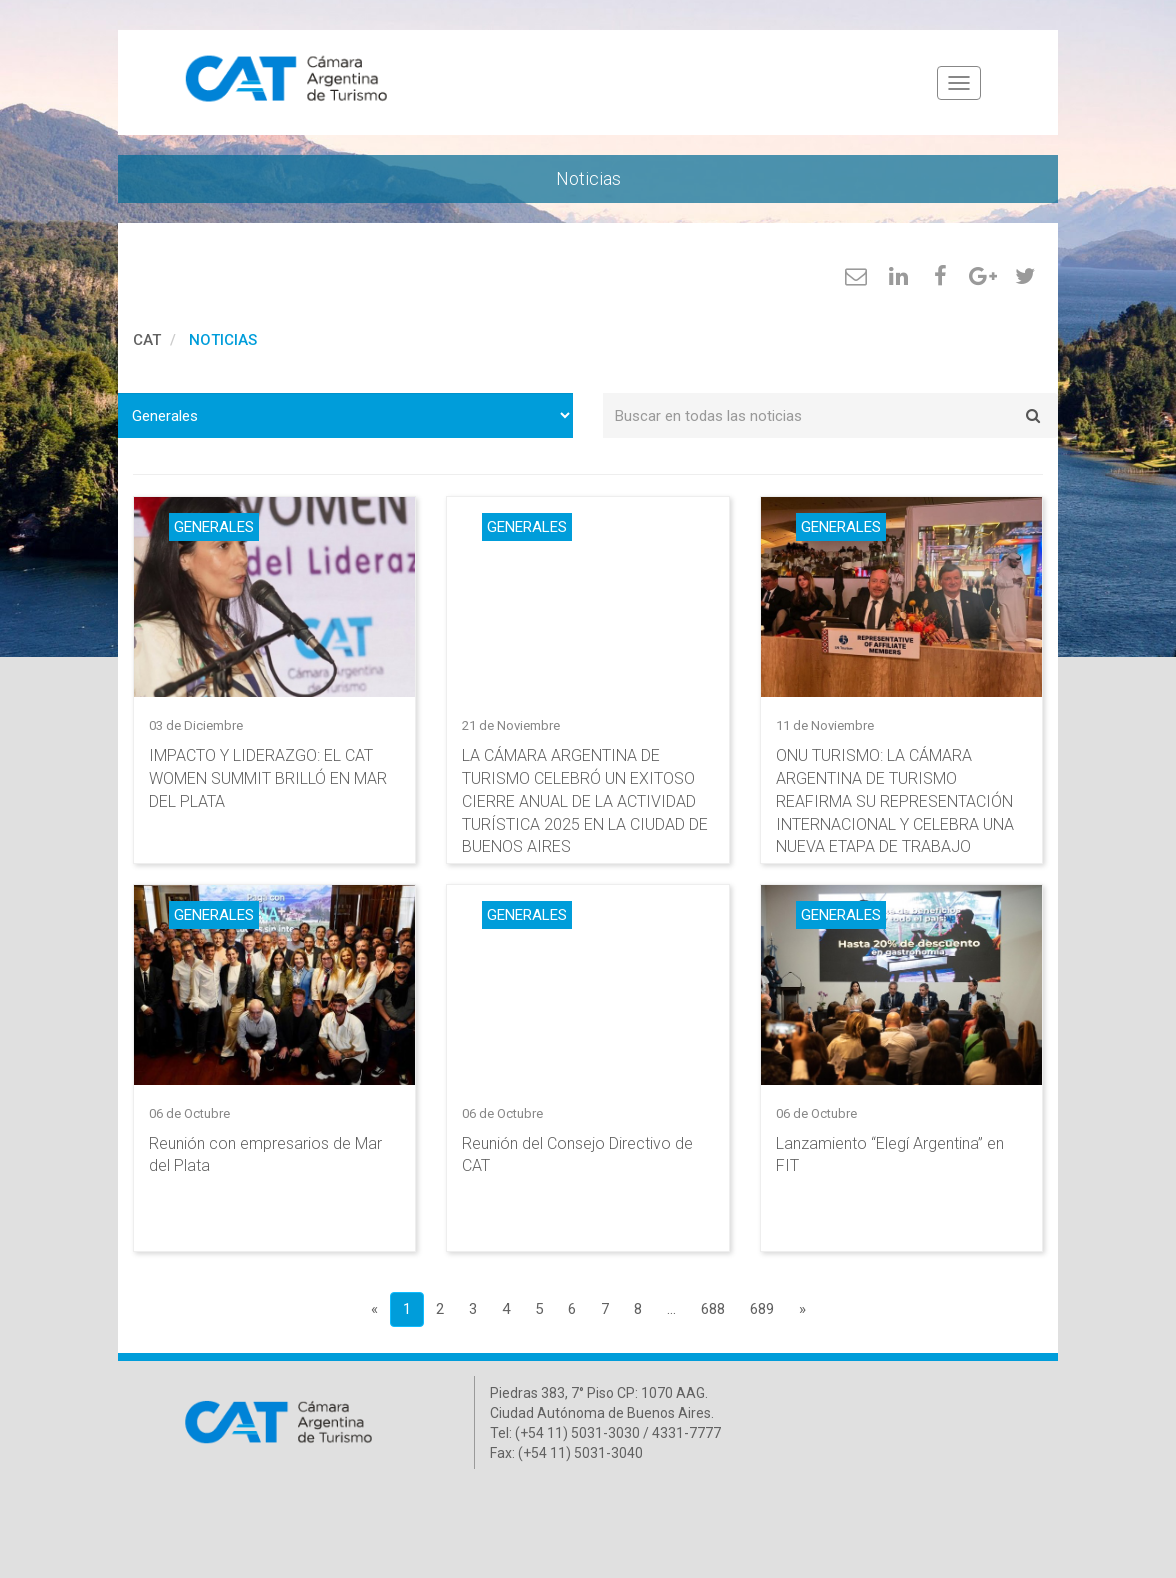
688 (713, 1309)
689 (762, 1309)
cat (147, 340)
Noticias (223, 340)
